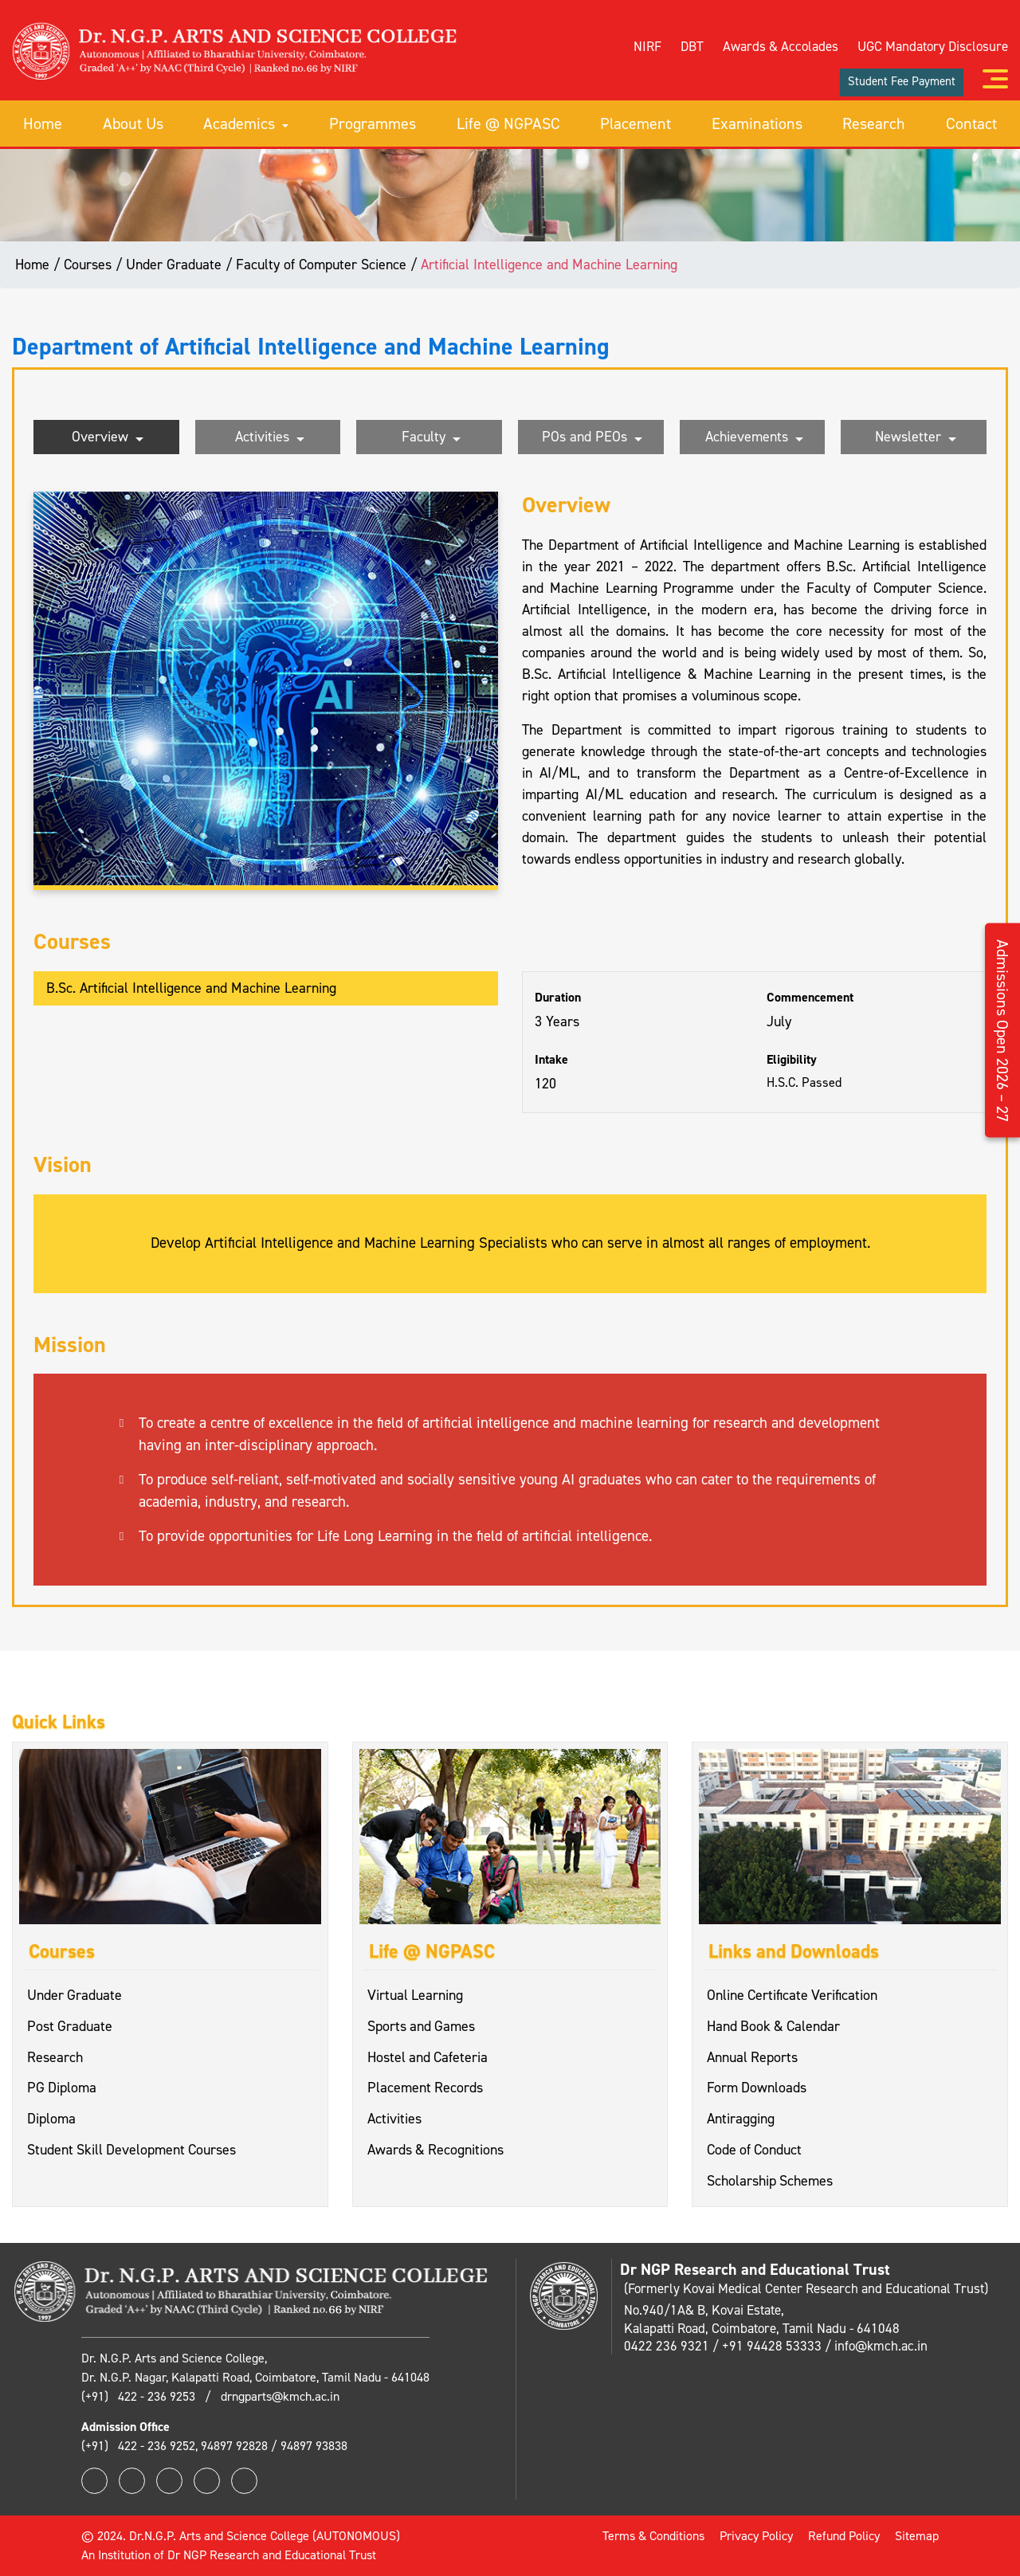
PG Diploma (62, 2088)
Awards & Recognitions (436, 2150)
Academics (245, 122)
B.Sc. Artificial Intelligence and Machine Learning (191, 988)
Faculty (431, 438)
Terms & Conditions (653, 2535)
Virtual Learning (415, 1995)
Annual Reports (752, 2057)
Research (873, 122)
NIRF (647, 44)
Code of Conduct (755, 2150)
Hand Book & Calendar (774, 2026)
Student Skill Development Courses (132, 2150)
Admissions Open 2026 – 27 (1002, 1030)
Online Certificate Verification (793, 1995)
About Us (133, 122)
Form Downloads (757, 2088)
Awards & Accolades (780, 44)
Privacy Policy (756, 2535)
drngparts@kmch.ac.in (280, 2396)
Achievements (754, 438)
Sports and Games (422, 2026)
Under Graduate (75, 1995)
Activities (269, 438)
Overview (107, 438)
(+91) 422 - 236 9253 (139, 2396)
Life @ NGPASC (508, 122)
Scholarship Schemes (770, 2181)
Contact (971, 122)
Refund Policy (844, 2535)
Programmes (372, 122)
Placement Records (425, 2088)
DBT (692, 44)
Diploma (51, 2119)
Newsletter (915, 438)
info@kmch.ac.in (881, 2345)
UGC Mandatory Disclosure (932, 44)
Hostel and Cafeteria (428, 2057)
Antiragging (741, 2119)
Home (42, 122)
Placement (635, 122)
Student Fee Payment (901, 80)
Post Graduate (70, 2026)
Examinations (757, 122)
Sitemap (917, 2535)
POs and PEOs (592, 438)
